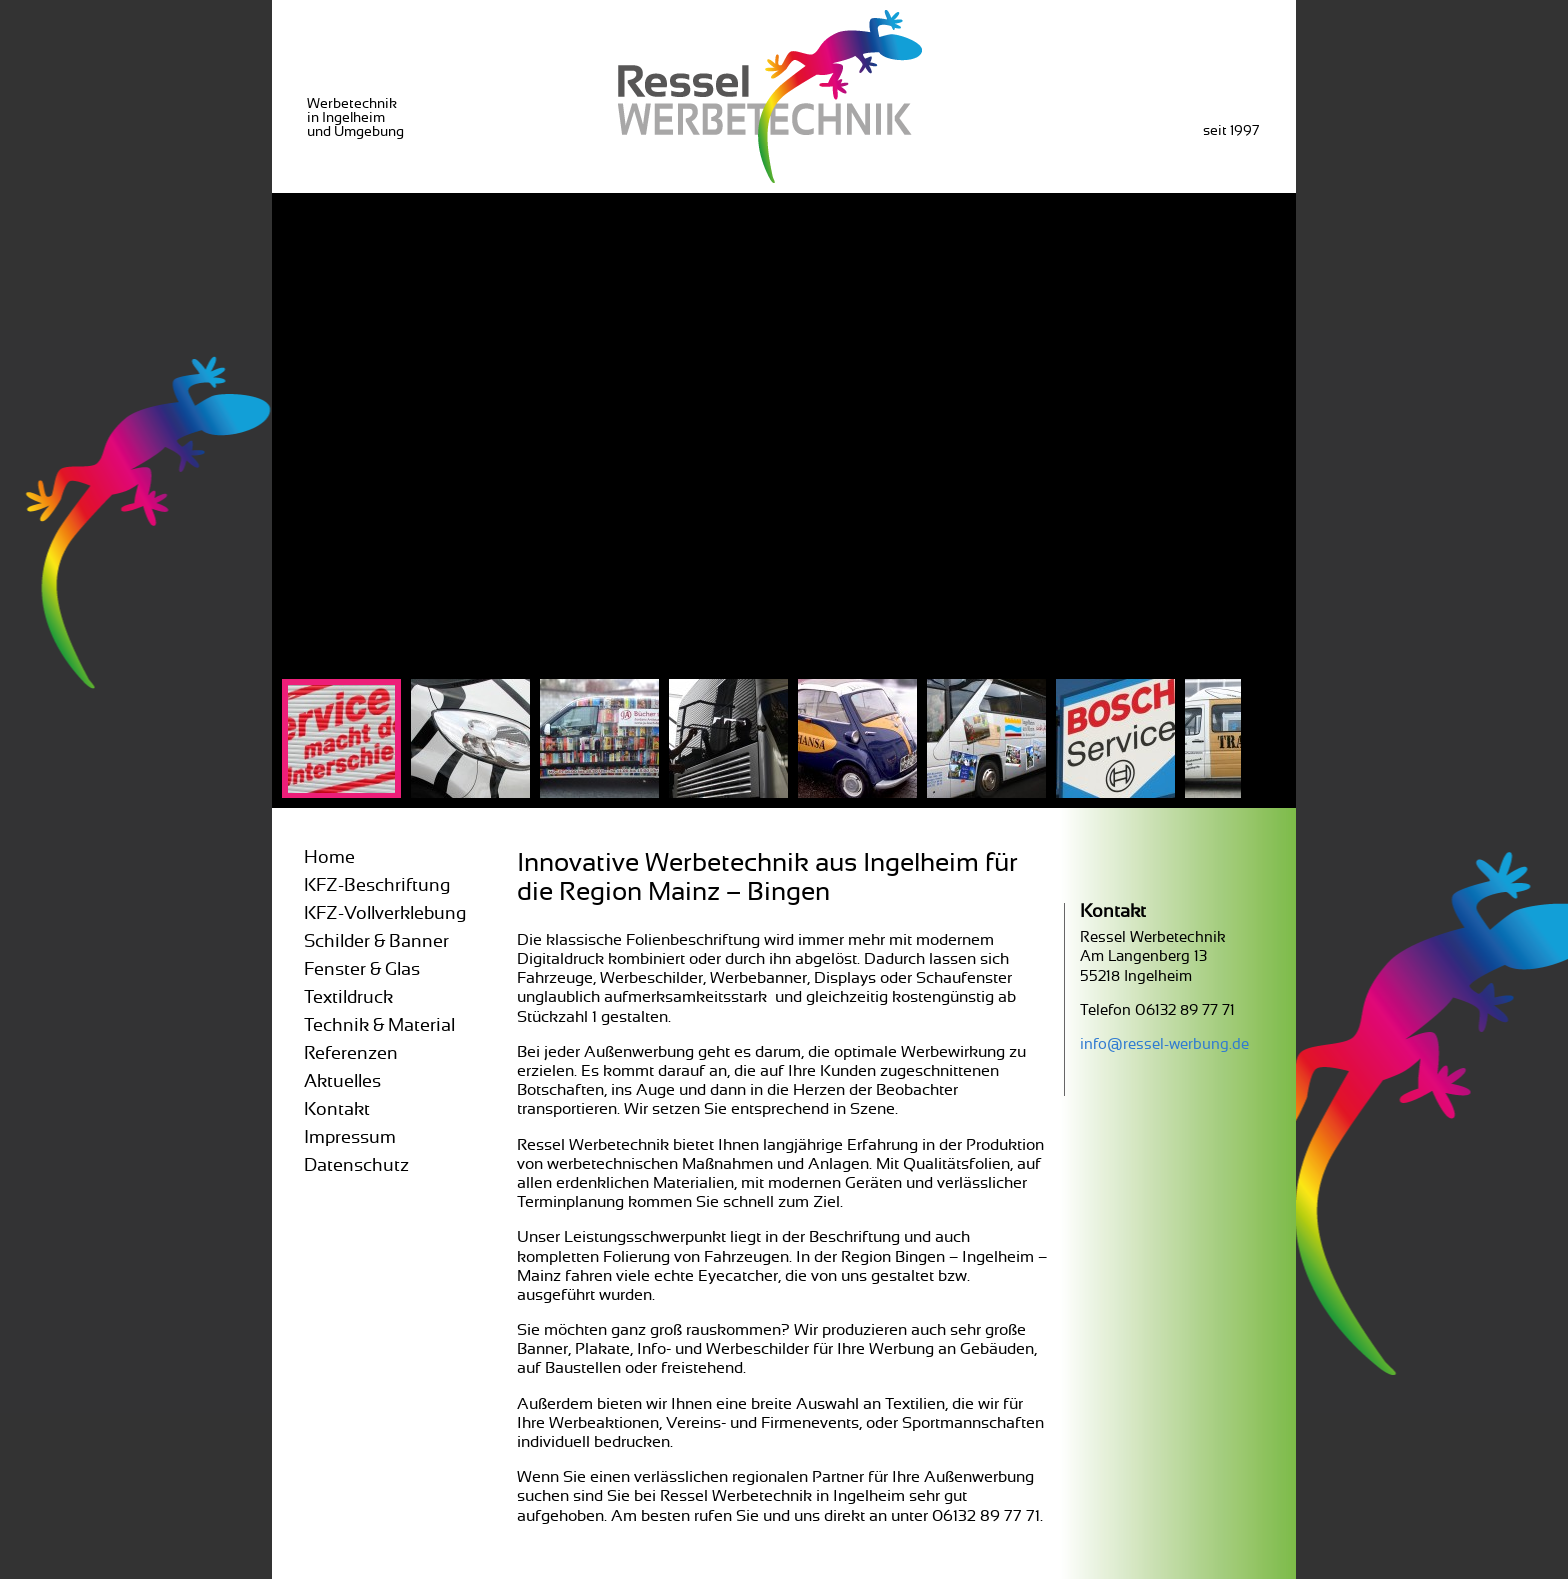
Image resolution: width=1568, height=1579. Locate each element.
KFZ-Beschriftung (377, 886)
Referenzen (351, 1054)
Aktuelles (342, 1082)
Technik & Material (379, 1026)
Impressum (350, 1138)
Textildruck (348, 998)
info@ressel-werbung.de (1164, 1044)
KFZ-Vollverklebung (385, 914)
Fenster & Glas (362, 970)
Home (329, 858)
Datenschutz (356, 1166)
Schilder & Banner (376, 942)
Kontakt (337, 1110)
